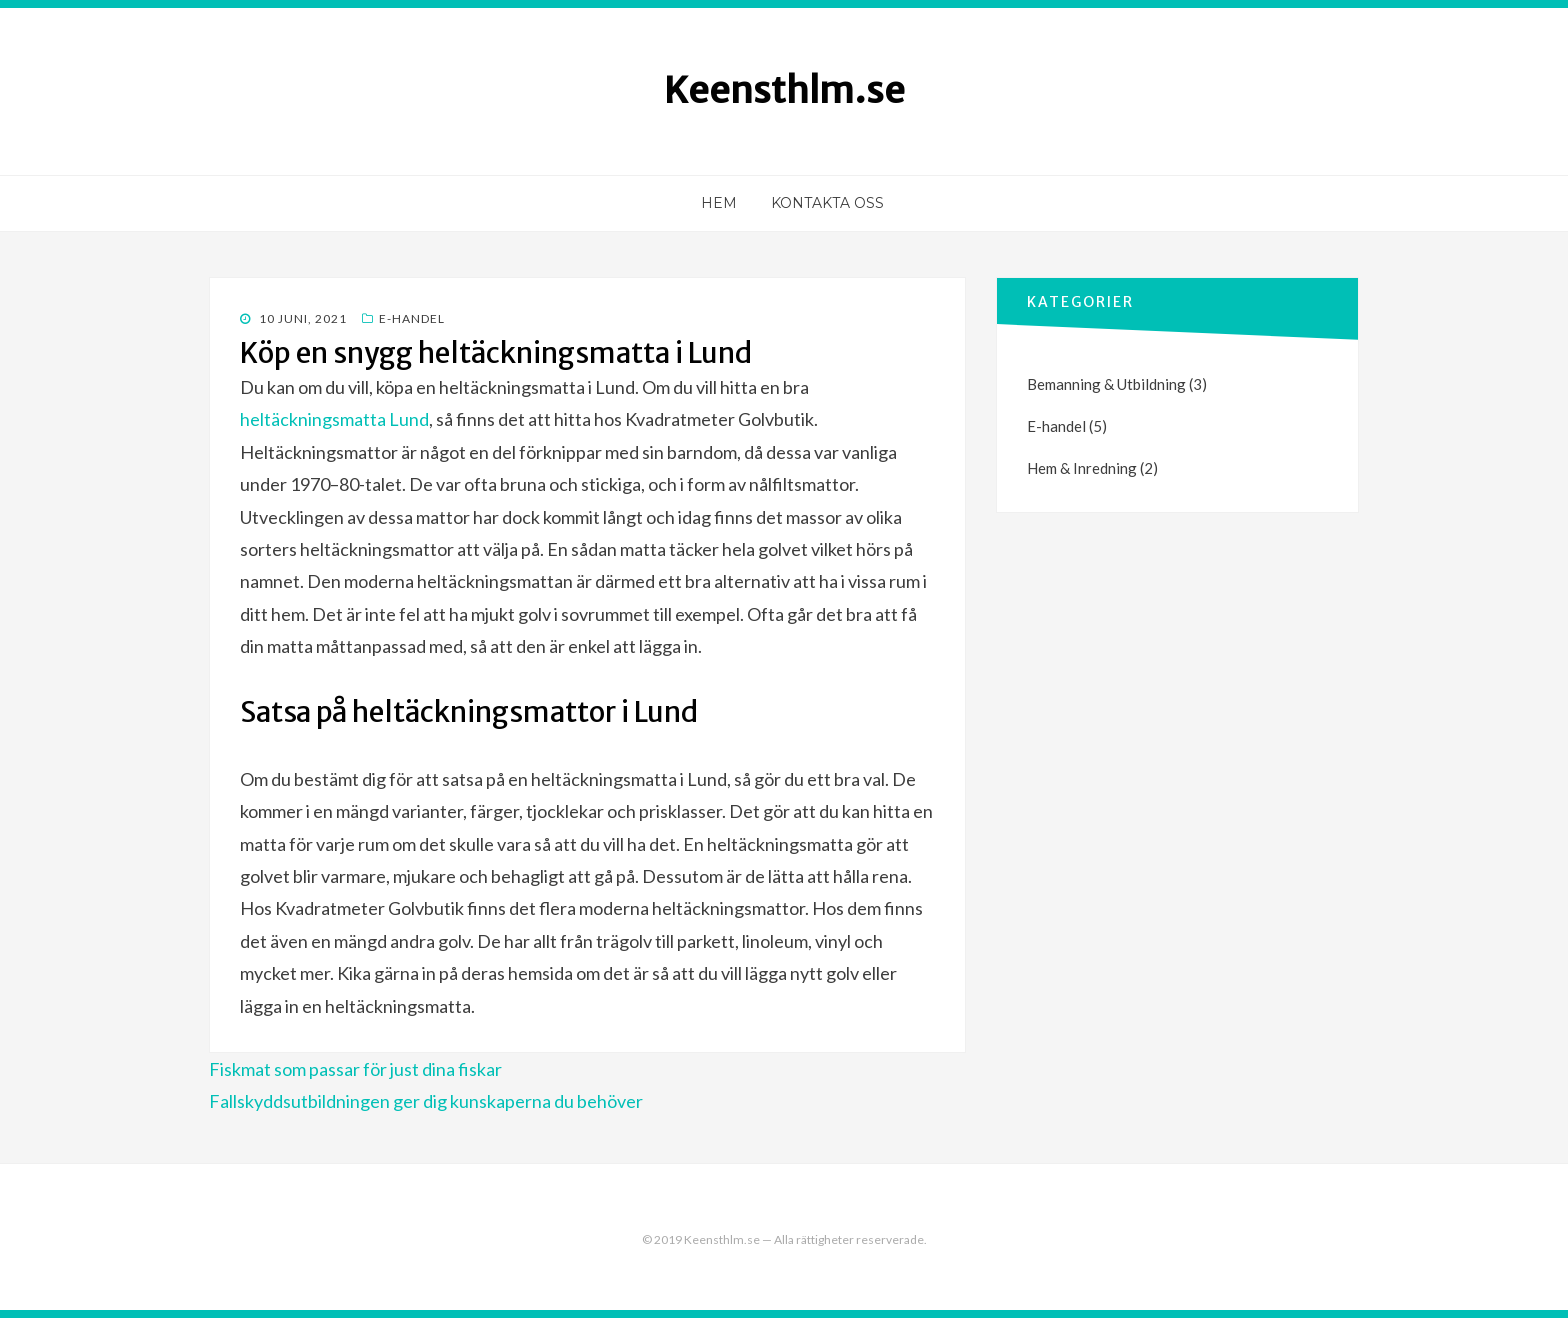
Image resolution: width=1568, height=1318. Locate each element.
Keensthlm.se (784, 90)
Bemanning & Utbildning (1106, 384)
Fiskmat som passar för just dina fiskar (355, 1069)
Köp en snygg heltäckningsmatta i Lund (496, 353)
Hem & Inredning (1082, 468)
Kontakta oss (827, 203)
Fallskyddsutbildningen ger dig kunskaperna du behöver (426, 1101)
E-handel (412, 318)
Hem (719, 203)
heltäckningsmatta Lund (334, 419)
